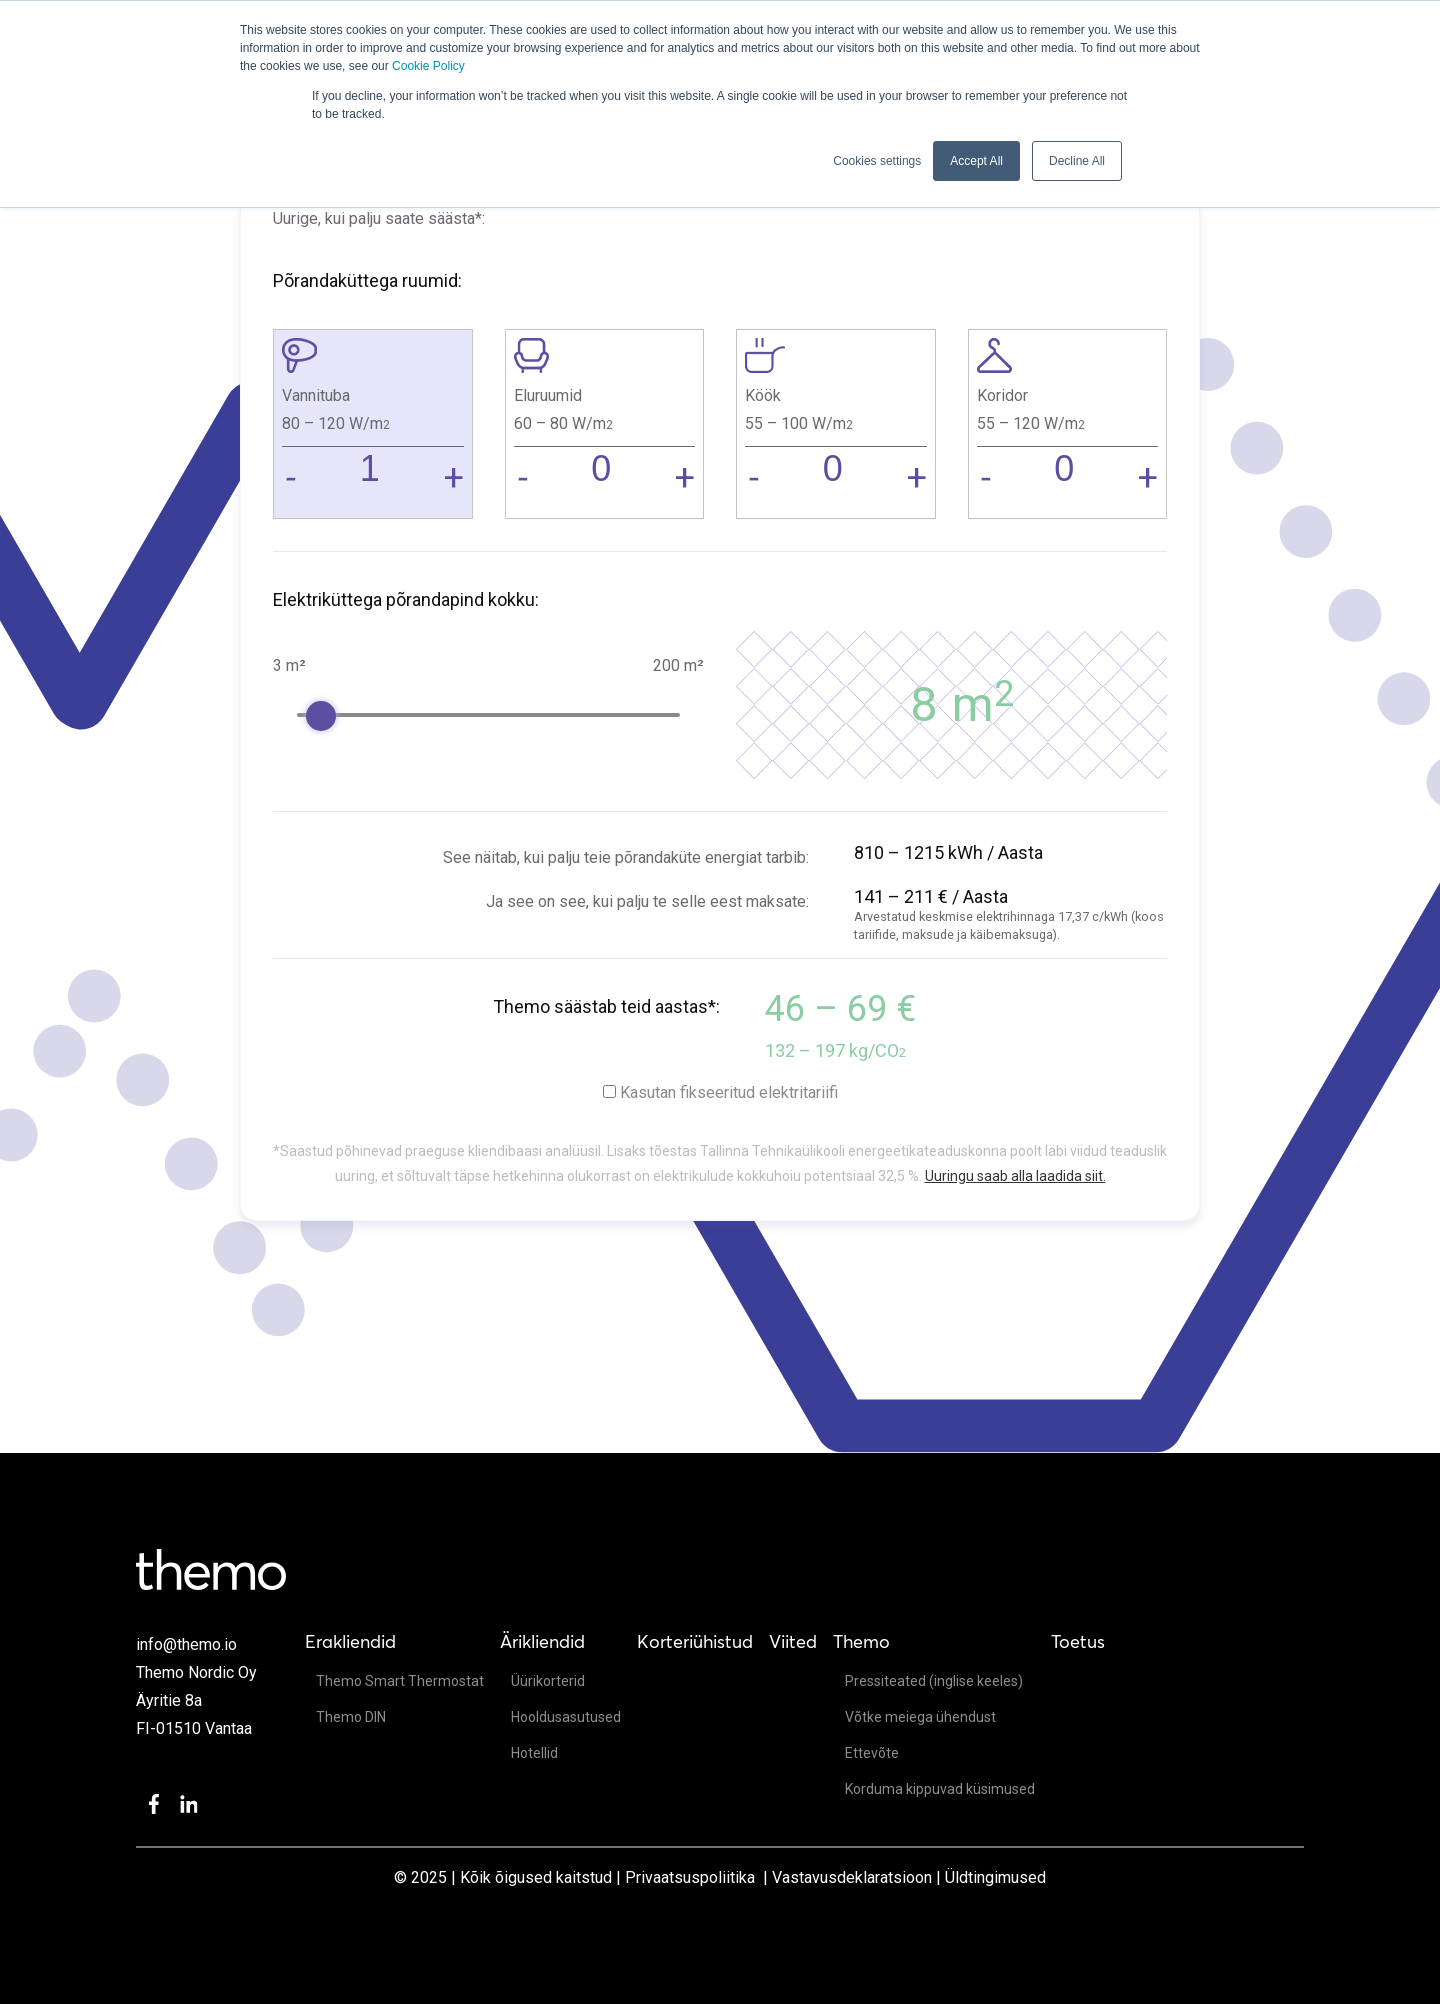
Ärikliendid (542, 1641)
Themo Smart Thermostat (400, 1681)
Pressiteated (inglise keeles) (934, 1681)
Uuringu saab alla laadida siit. (1015, 1176)
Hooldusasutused (566, 1717)
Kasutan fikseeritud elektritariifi (729, 1092)
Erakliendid (350, 1641)
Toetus (1078, 1641)
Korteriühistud (695, 1641)
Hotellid (534, 1753)
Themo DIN (351, 1717)
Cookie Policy (428, 66)
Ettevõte (872, 1753)
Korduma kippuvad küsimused (940, 1789)
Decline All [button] (1077, 161)
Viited (793, 1641)
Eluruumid (548, 395)
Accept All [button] (976, 161)
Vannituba (316, 395)
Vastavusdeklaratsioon (852, 1877)
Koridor (1002, 395)
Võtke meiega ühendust (920, 1717)
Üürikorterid (548, 1681)
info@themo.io (186, 1644)
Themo (861, 1641)
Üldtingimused (995, 1877)
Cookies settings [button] (877, 161)
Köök (763, 395)
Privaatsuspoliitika (690, 1877)
